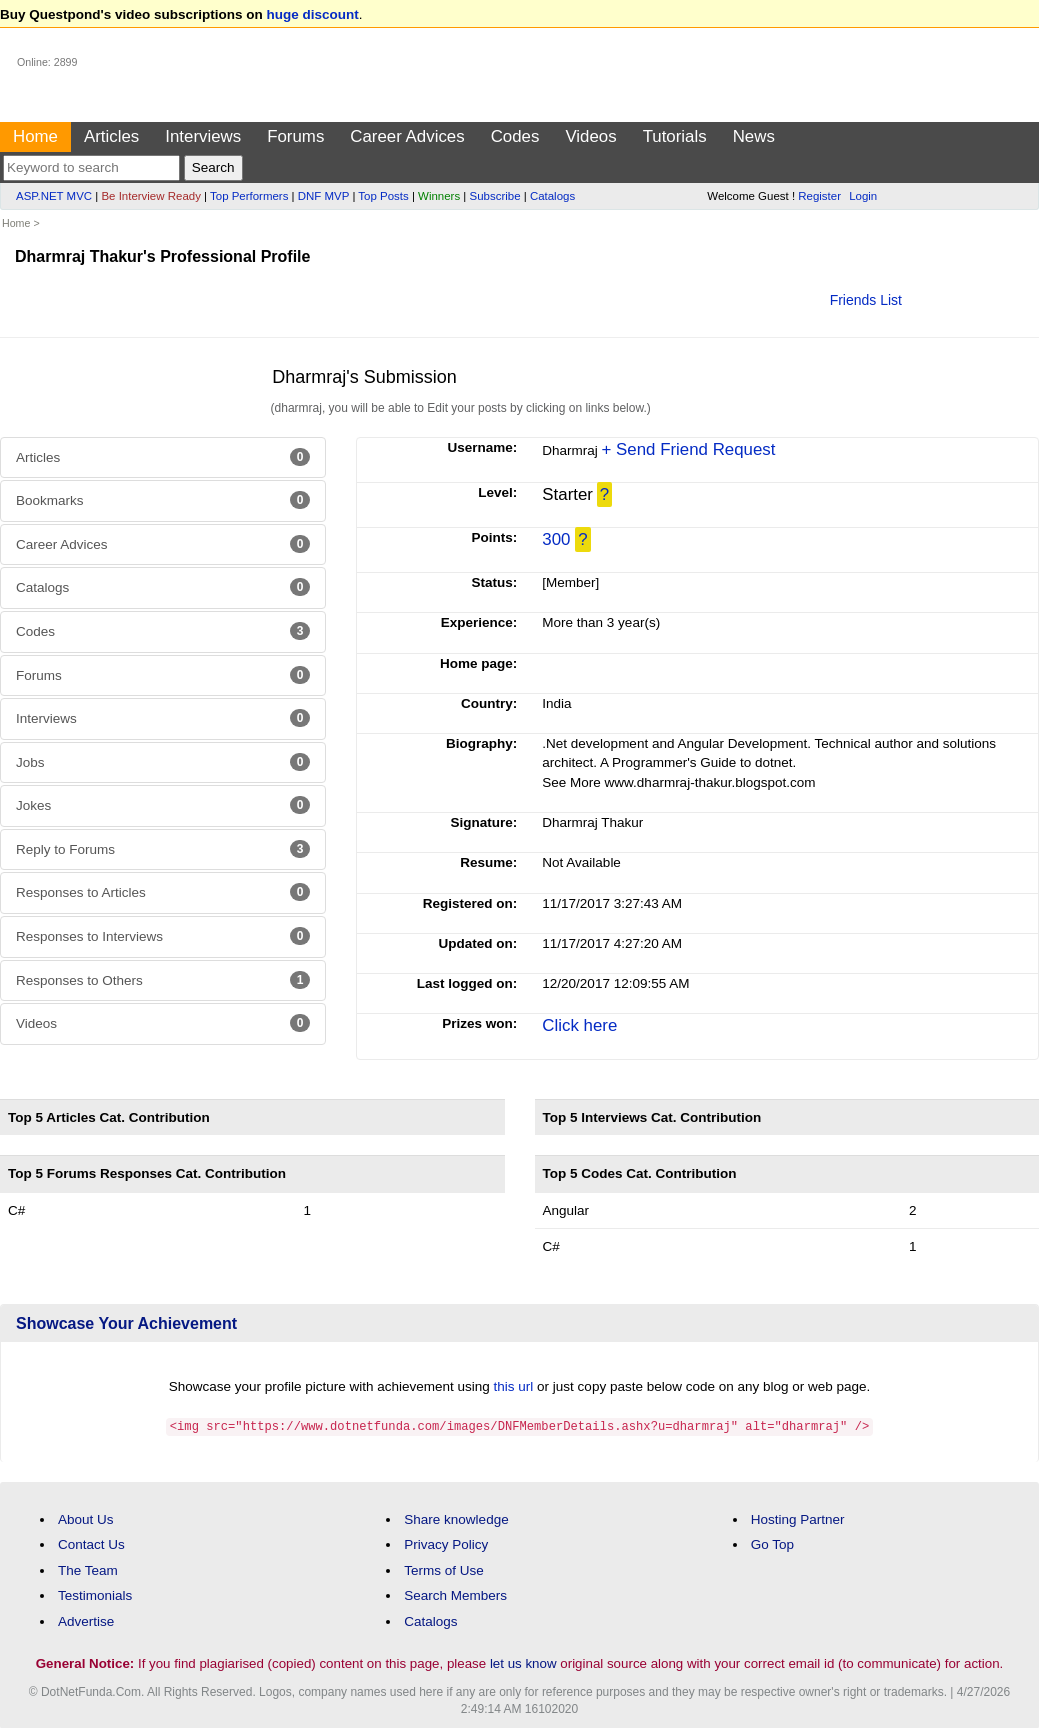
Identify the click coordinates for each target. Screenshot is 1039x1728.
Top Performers (249, 196)
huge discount (313, 14)
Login (863, 196)
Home (35, 136)
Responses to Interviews (163, 936)
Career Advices (407, 136)
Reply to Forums (163, 849)
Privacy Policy (446, 1543)
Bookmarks (163, 500)
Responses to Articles (163, 892)
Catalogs (552, 196)
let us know (523, 1662)
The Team (88, 1569)
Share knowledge (456, 1518)
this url (514, 1386)
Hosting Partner (798, 1518)
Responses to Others (163, 980)
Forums (295, 136)
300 (556, 539)
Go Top (772, 1543)
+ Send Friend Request (689, 449)
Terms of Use (444, 1569)
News (754, 136)
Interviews (203, 136)
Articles (111, 136)
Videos (590, 136)
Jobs (163, 762)
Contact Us (91, 1543)
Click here (579, 1025)
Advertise (86, 1620)
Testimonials (95, 1594)
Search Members (455, 1594)
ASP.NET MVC (54, 196)
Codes (515, 136)
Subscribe (495, 196)
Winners (439, 196)
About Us (86, 1518)
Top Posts (383, 196)
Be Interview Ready (150, 196)
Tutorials (675, 136)
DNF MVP (323, 196)
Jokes (163, 805)
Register (819, 196)
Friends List (866, 300)
